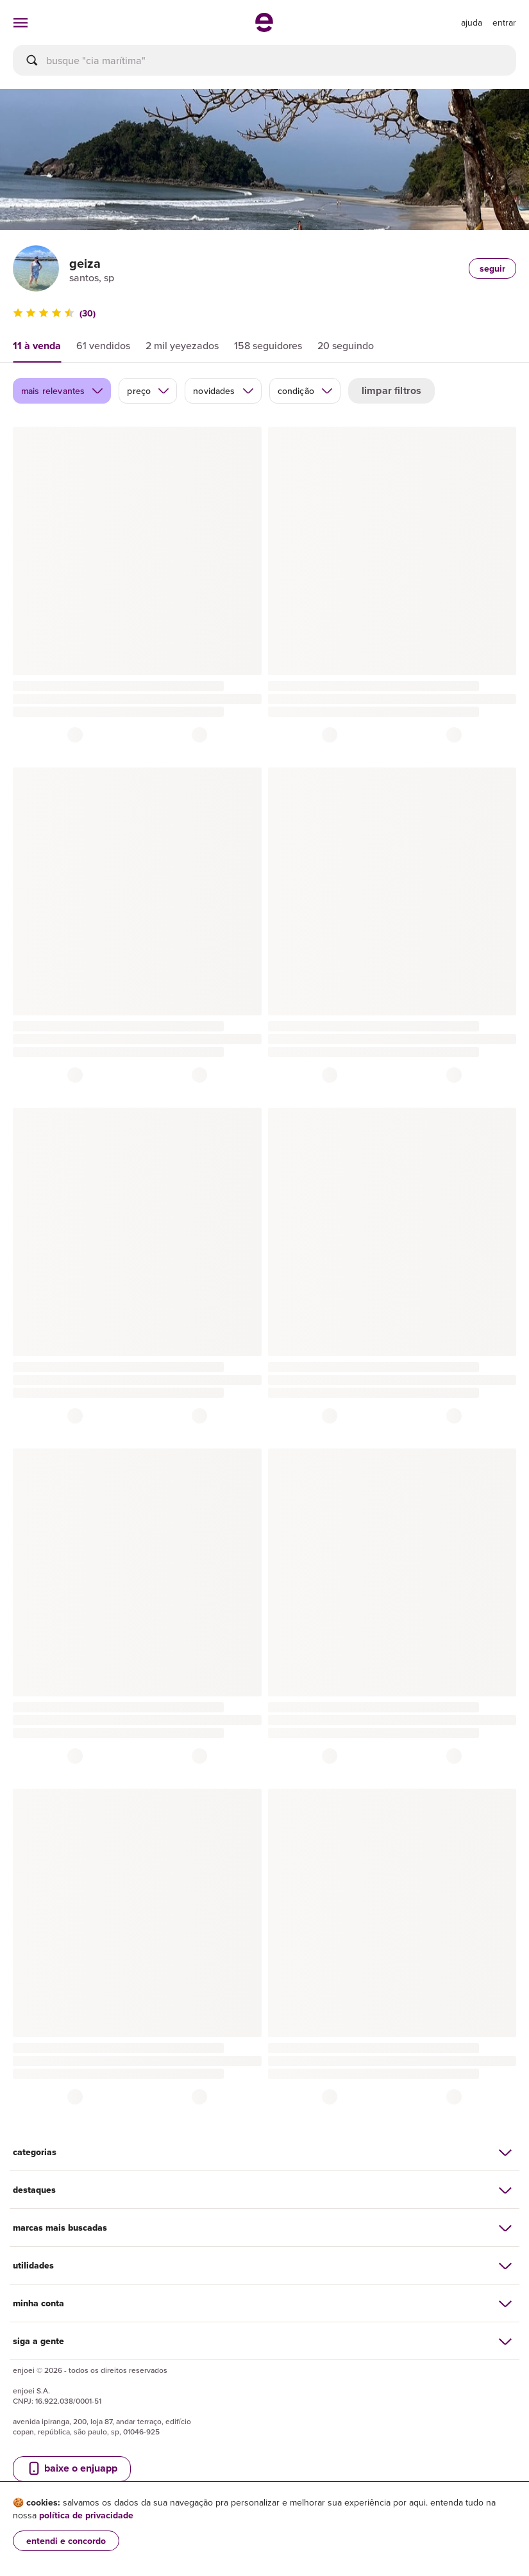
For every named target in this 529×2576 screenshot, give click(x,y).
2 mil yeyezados (182, 345)
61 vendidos (103, 345)
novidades (223, 390)
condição (305, 390)
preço (148, 390)
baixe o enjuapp (71, 2468)
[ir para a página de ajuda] (471, 22)
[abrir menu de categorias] (20, 22)
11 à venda (37, 345)
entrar (504, 22)
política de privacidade (86, 2515)
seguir (492, 268)
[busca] (264, 60)
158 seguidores (268, 345)
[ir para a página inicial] (264, 28)
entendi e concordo (66, 2540)
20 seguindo (345, 345)
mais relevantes (62, 390)
